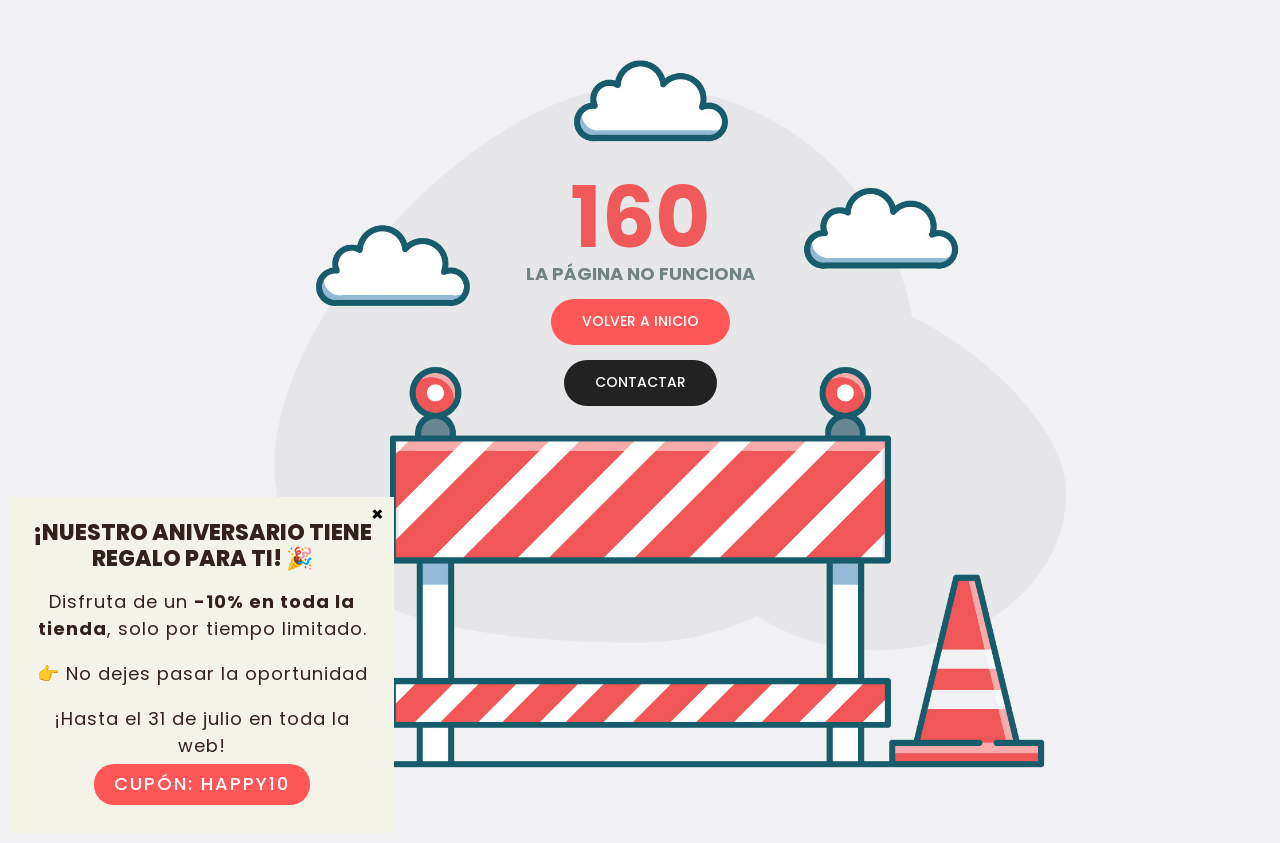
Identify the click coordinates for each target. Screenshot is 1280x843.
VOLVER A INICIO (640, 321)
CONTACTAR (640, 382)
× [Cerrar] (377, 513)
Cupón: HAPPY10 (202, 783)
